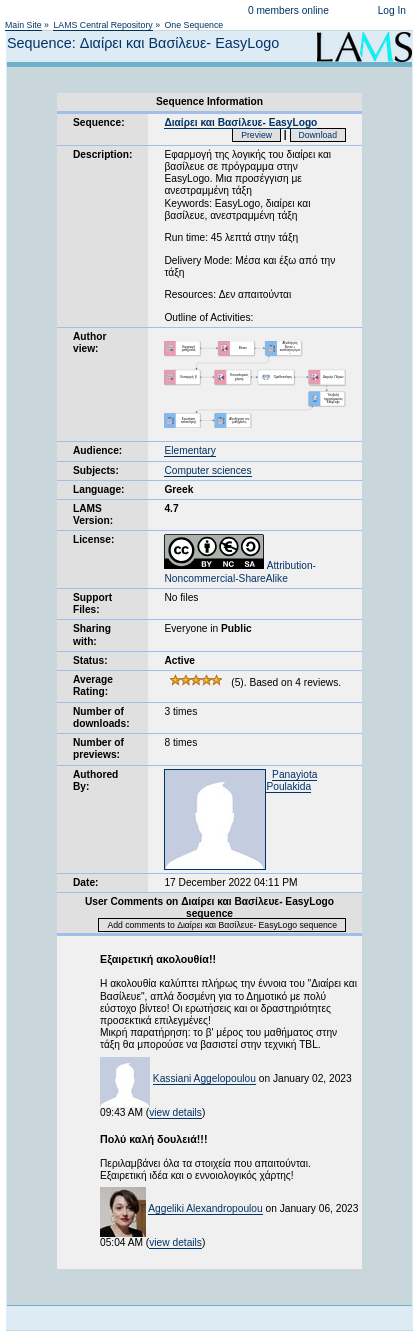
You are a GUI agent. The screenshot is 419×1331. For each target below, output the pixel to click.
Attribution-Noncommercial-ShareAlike (240, 571)
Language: (99, 489)
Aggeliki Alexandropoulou (205, 1208)
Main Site (23, 25)
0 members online (288, 10)
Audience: (97, 450)
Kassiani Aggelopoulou (204, 1078)
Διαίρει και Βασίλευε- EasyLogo (240, 122)
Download (318, 135)
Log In (392, 10)
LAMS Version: (93, 514)
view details (175, 1112)
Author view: (89, 342)
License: (93, 539)
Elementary (190, 450)
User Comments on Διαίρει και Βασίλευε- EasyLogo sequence (209, 907)
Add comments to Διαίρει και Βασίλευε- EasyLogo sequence (222, 925)
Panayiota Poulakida (291, 780)
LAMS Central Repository (102, 25)
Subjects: (96, 470)
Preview (256, 135)
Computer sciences (207, 470)
